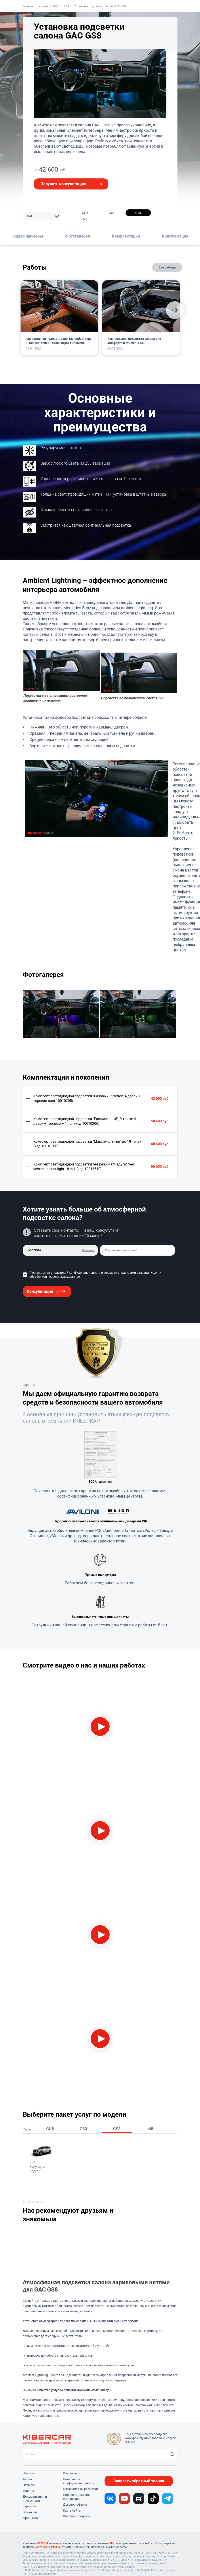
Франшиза (30, 2518)
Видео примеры (28, 236)
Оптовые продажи (76, 2516)
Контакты (70, 2473)
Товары (28, 2491)
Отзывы (29, 2485)
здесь (123, 2547)
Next (175, 310)
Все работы (167, 267)
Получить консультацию (63, 184)
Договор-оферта (75, 2504)
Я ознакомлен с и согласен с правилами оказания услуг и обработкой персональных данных (95, 1274)
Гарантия (29, 2506)
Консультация (175, 236)
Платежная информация (81, 2489)
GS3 (111, 213)
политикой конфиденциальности (77, 1272)
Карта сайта (72, 2510)
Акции (27, 2479)
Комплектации (126, 236)
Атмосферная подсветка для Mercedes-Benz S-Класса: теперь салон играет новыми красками (58, 341)
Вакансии (30, 2512)
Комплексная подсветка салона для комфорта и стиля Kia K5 (134, 340)
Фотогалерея (77, 236)
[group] (61, 1015)
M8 (85, 219)
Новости (29, 2473)
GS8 (138, 213)
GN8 (85, 213)
